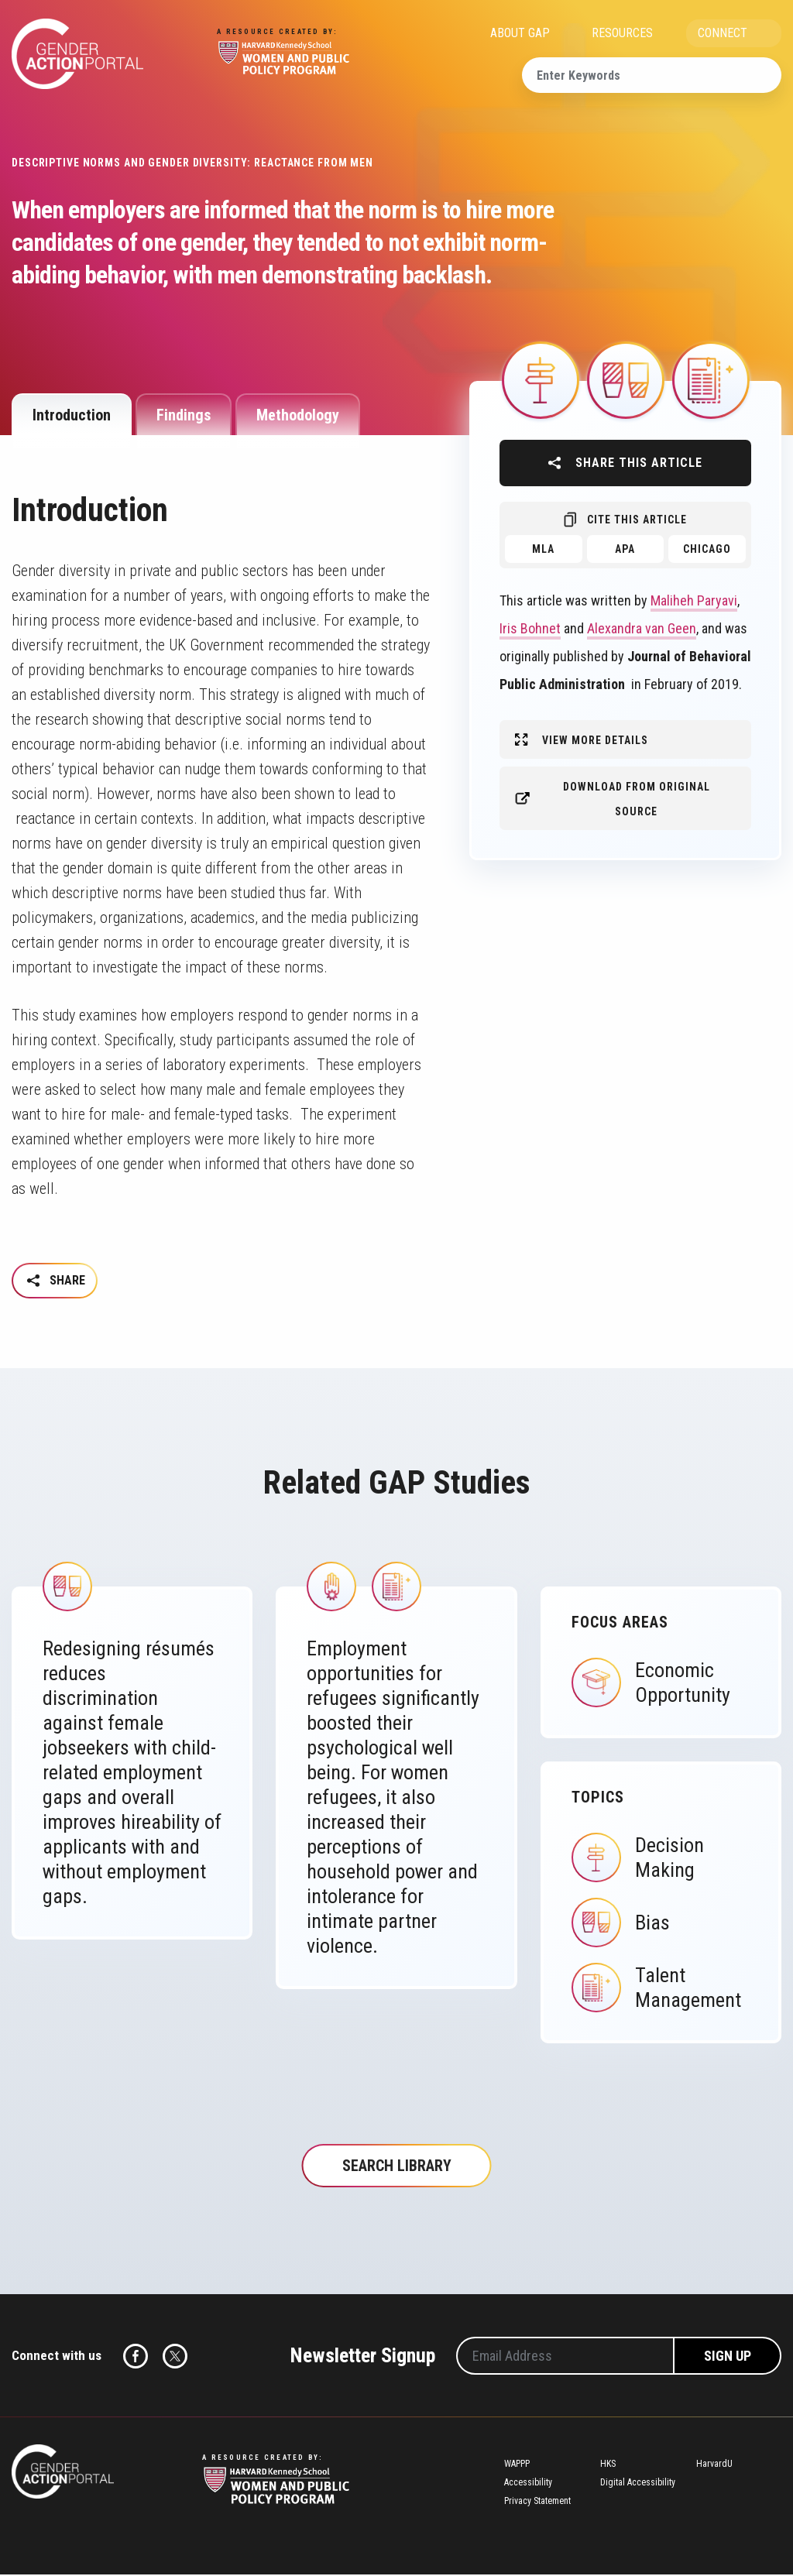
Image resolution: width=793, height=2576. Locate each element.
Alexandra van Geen (641, 628)
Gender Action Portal (77, 54)
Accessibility (528, 2483)
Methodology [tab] (297, 415)
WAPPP (517, 2465)
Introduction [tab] (72, 415)
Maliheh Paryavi (694, 600)
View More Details (595, 740)
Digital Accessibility (637, 2483)
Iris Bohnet (530, 628)
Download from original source (636, 799)
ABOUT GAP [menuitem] (520, 33)
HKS (608, 2465)
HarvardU (714, 2465)
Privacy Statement (537, 2502)
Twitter (175, 2357)
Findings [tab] (183, 415)
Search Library (396, 2167)
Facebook (135, 2357)
